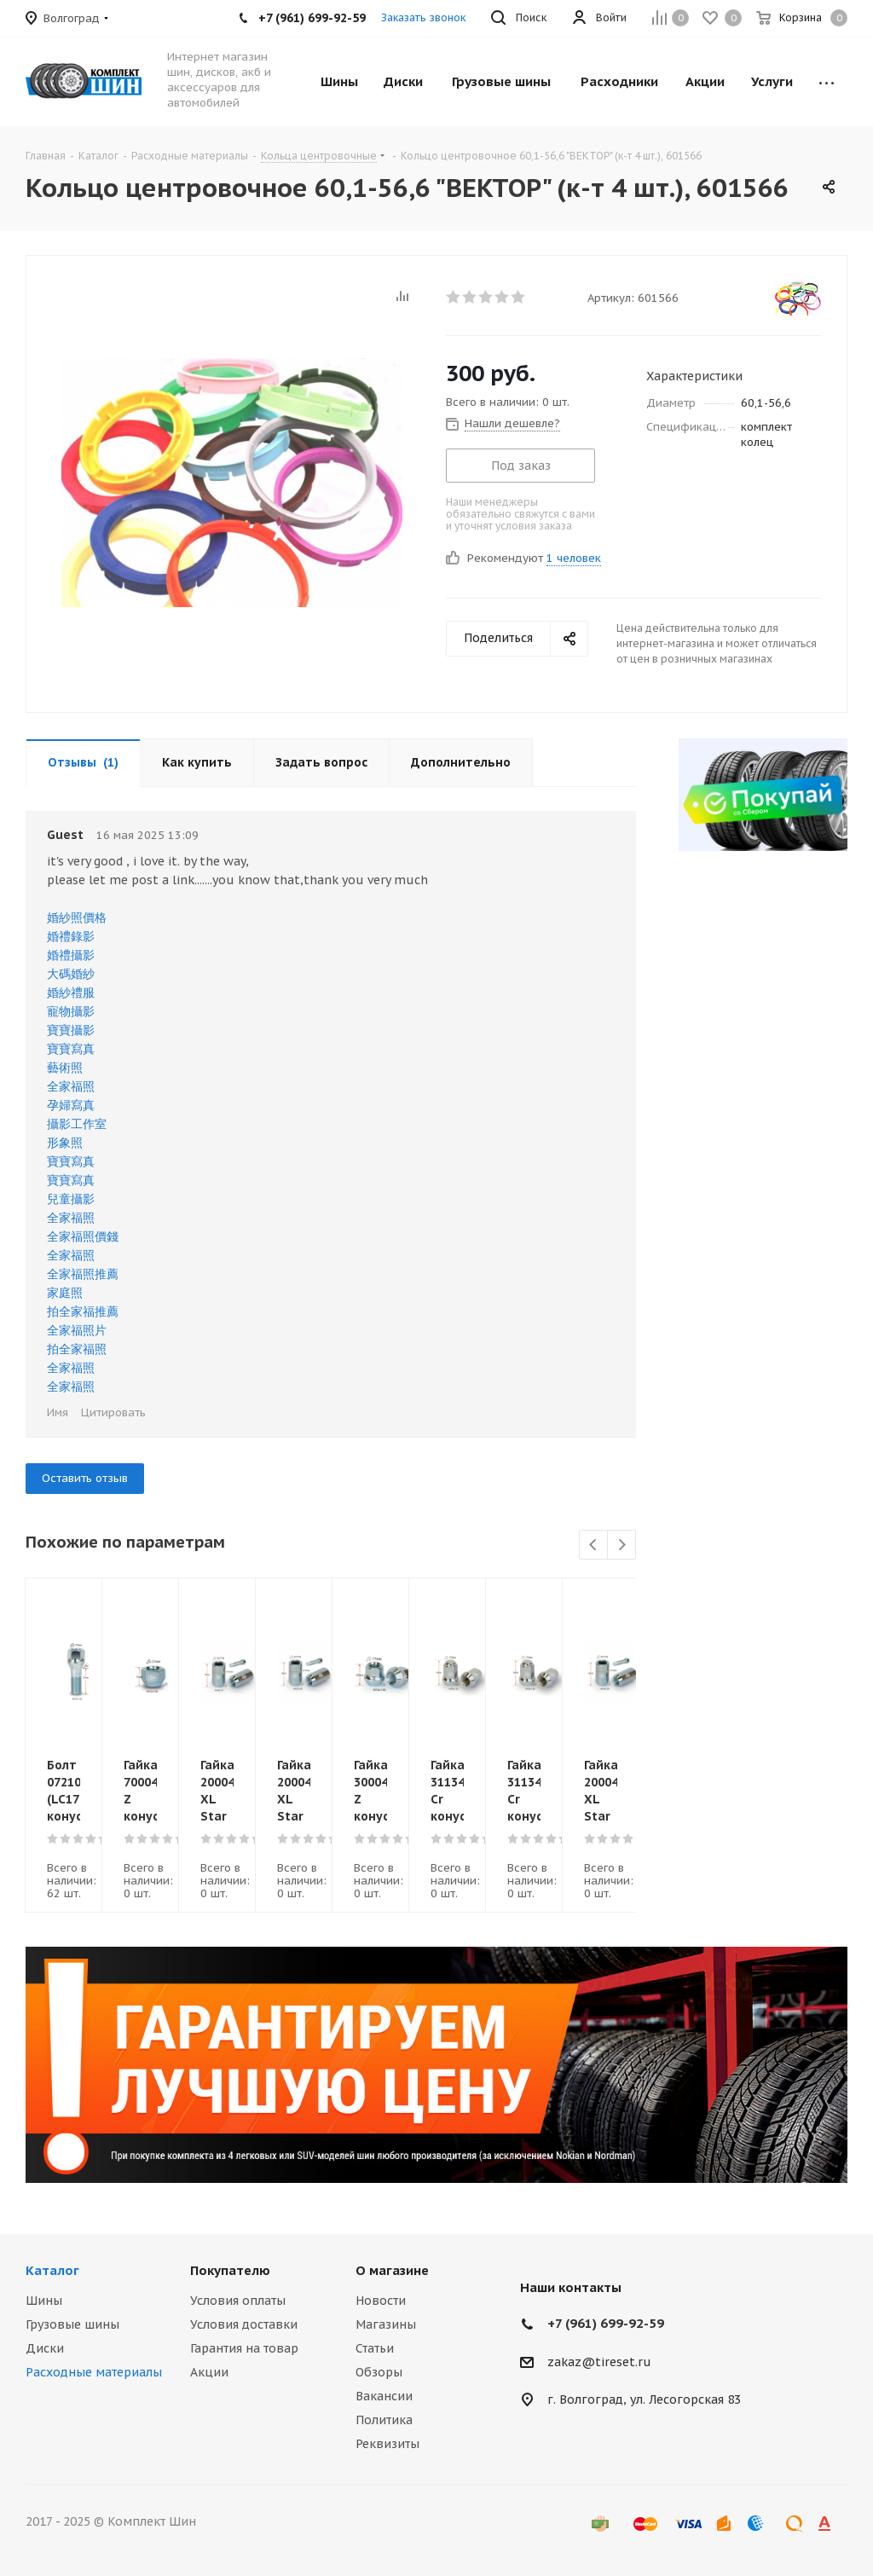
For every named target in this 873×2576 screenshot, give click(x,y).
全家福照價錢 (83, 1236)
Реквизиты (387, 2444)
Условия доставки (244, 2324)
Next (622, 1545)
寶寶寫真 (71, 1048)
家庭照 (65, 1292)
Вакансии (384, 2396)
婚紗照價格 (77, 917)
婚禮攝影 (71, 955)
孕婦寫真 (71, 1105)
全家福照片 (77, 1330)
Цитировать (113, 1412)
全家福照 (71, 1086)
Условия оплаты (238, 2300)
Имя (57, 1412)
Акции (209, 2372)
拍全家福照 (77, 1349)
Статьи (375, 2348)
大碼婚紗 (71, 973)
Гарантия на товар (244, 2348)
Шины (44, 2300)
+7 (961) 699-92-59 (605, 2323)
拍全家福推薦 (83, 1311)
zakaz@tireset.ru (599, 2362)
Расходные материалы (94, 2372)
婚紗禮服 (71, 992)
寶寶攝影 (71, 1030)
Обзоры (379, 2372)
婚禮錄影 (71, 936)
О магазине (392, 2270)
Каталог (52, 2270)
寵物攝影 (71, 1011)
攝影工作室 (77, 1124)
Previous (594, 1545)
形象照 (65, 1142)
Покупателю (230, 2270)
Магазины (386, 2324)
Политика (384, 2420)
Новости (381, 2300)
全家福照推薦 (83, 1274)
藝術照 (65, 1067)
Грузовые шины (72, 2324)
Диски (45, 2348)
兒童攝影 (71, 1199)
